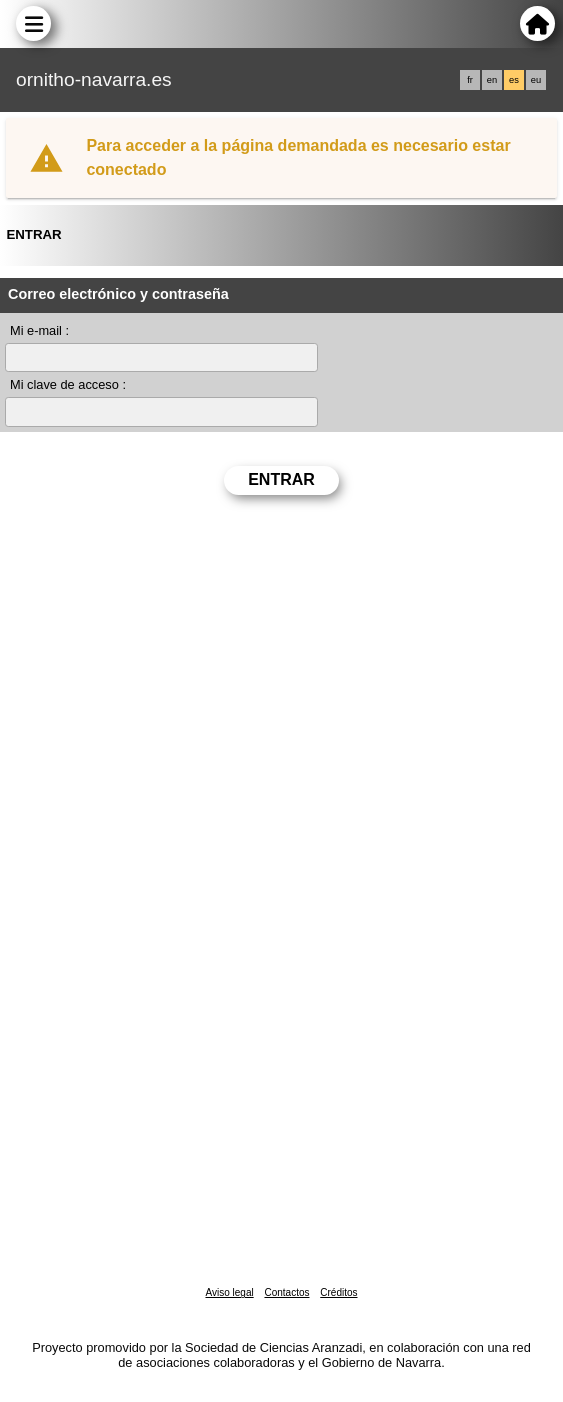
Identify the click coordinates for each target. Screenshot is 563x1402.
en (492, 80)
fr (470, 80)
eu (536, 80)
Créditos (338, 1292)
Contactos (286, 1292)
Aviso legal (229, 1292)
